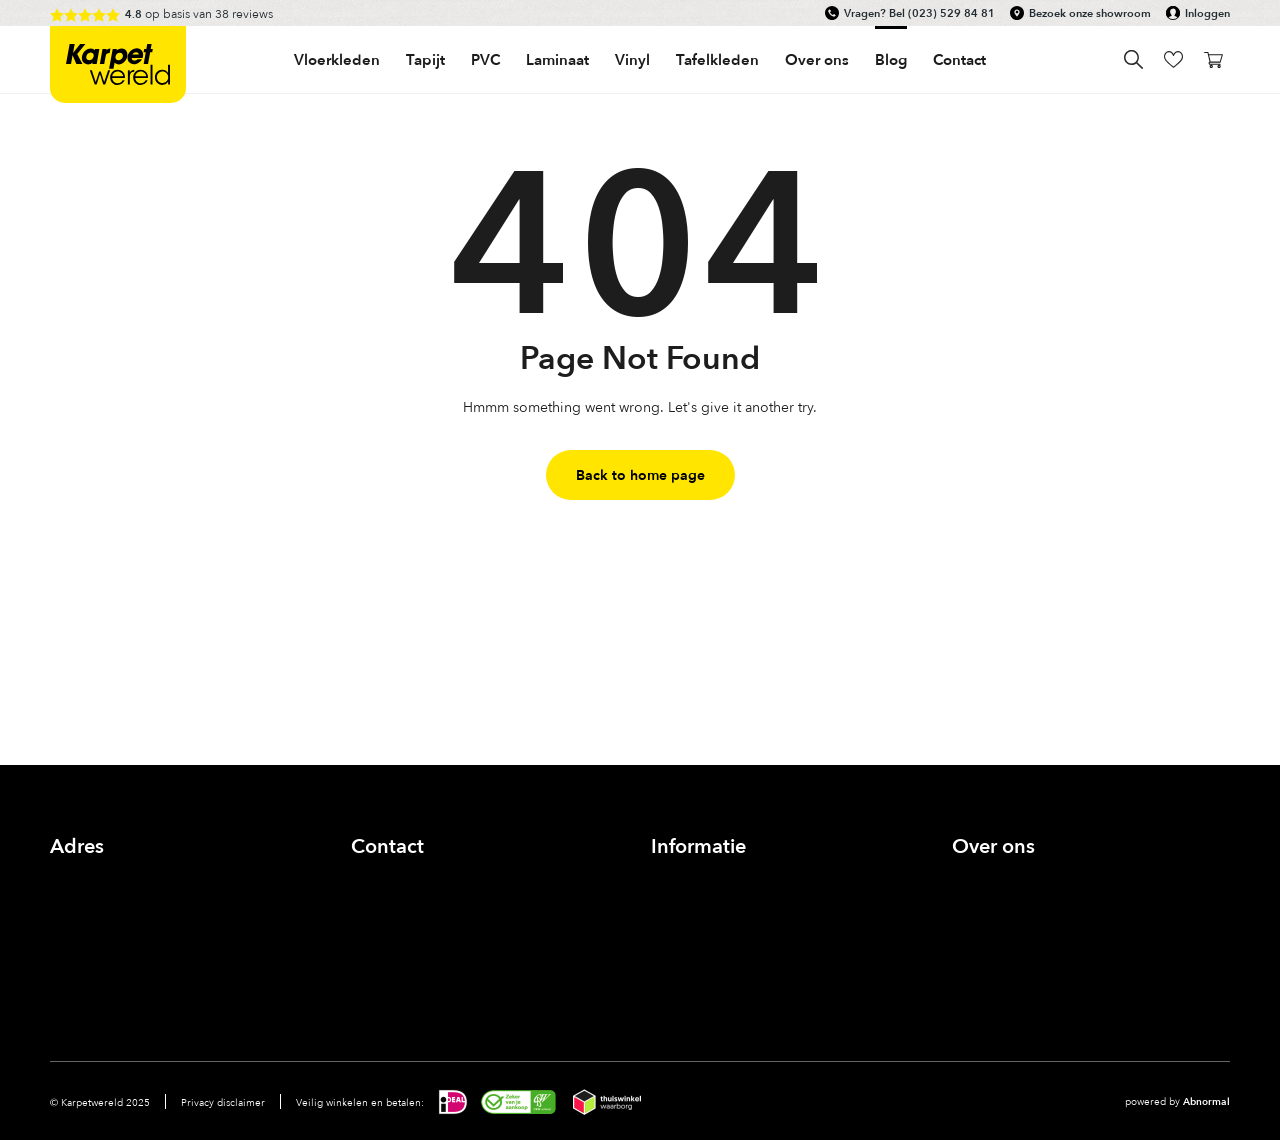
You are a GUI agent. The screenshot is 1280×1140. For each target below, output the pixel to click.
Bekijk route (88, 925)
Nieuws (975, 948)
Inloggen (1207, 13)
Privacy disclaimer (223, 1102)
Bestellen (680, 925)
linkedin (470, 958)
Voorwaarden (693, 971)
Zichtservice (689, 902)
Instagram (421, 958)
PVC (485, 59)
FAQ (665, 948)
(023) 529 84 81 (951, 13)
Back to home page (640, 474)
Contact (959, 59)
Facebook (372, 958)
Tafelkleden (717, 59)
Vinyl (632, 59)
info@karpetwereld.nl (419, 902)
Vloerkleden (337, 59)
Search (1133, 59)
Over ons (981, 879)
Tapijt (425, 59)
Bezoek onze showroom (1090, 13)
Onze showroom (1005, 902)
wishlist (1173, 59)
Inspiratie (981, 925)
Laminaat (557, 59)
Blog (891, 59)
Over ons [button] (817, 59)
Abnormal (1206, 1101)
